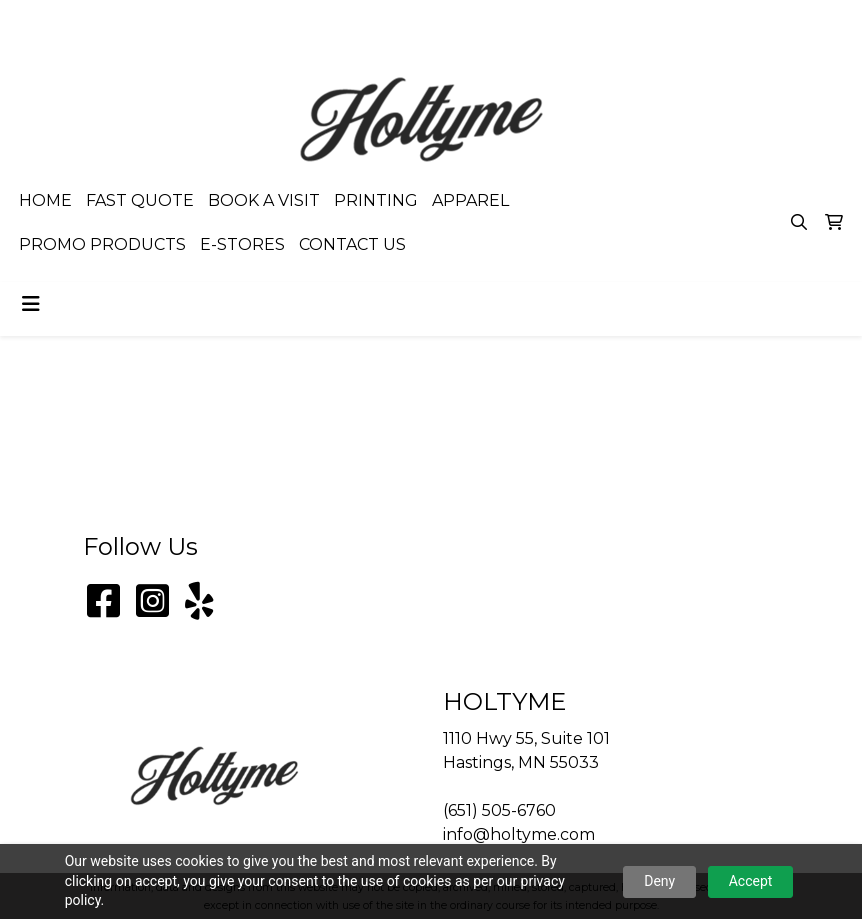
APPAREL (470, 200)
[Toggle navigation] (31, 304)
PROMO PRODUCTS (102, 244)
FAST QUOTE (140, 200)
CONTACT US (352, 244)
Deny (659, 881)
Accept (751, 881)
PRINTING (376, 200)
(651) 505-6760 (617, 21)
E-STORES (242, 244)
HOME (45, 200)
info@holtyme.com (764, 21)
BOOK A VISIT (264, 200)
